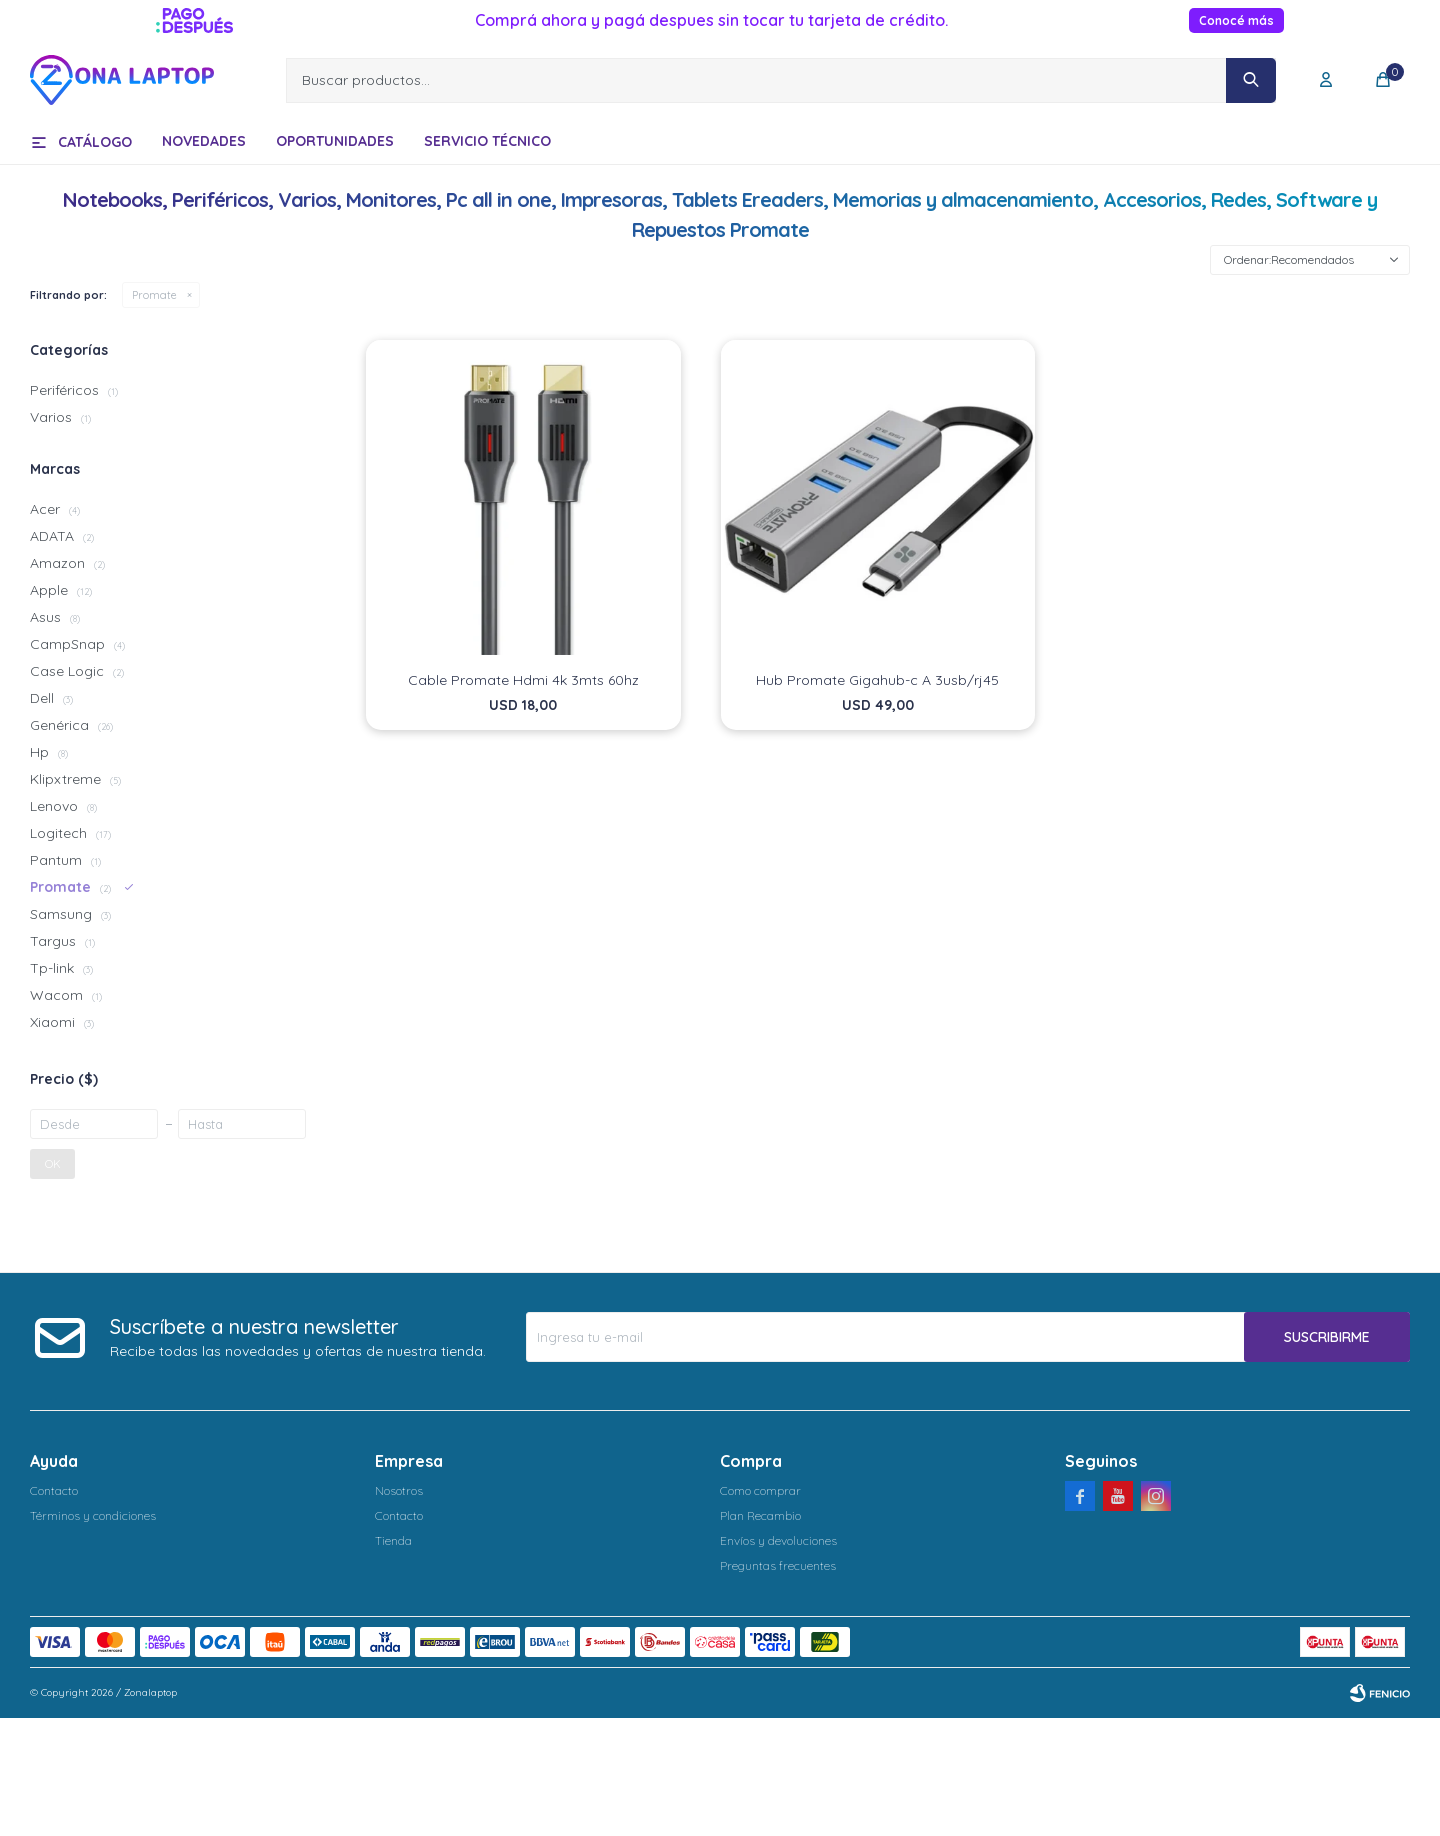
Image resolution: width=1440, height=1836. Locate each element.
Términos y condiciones (93, 1515)
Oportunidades (335, 141)
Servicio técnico (487, 141)
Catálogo (95, 142)
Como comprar (760, 1490)
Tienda (393, 1540)
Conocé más (1236, 20)
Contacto (54, 1490)
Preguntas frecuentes (778, 1565)
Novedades (204, 141)
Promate (154, 295)
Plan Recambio (760, 1515)
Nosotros (399, 1490)
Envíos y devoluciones (778, 1540)
